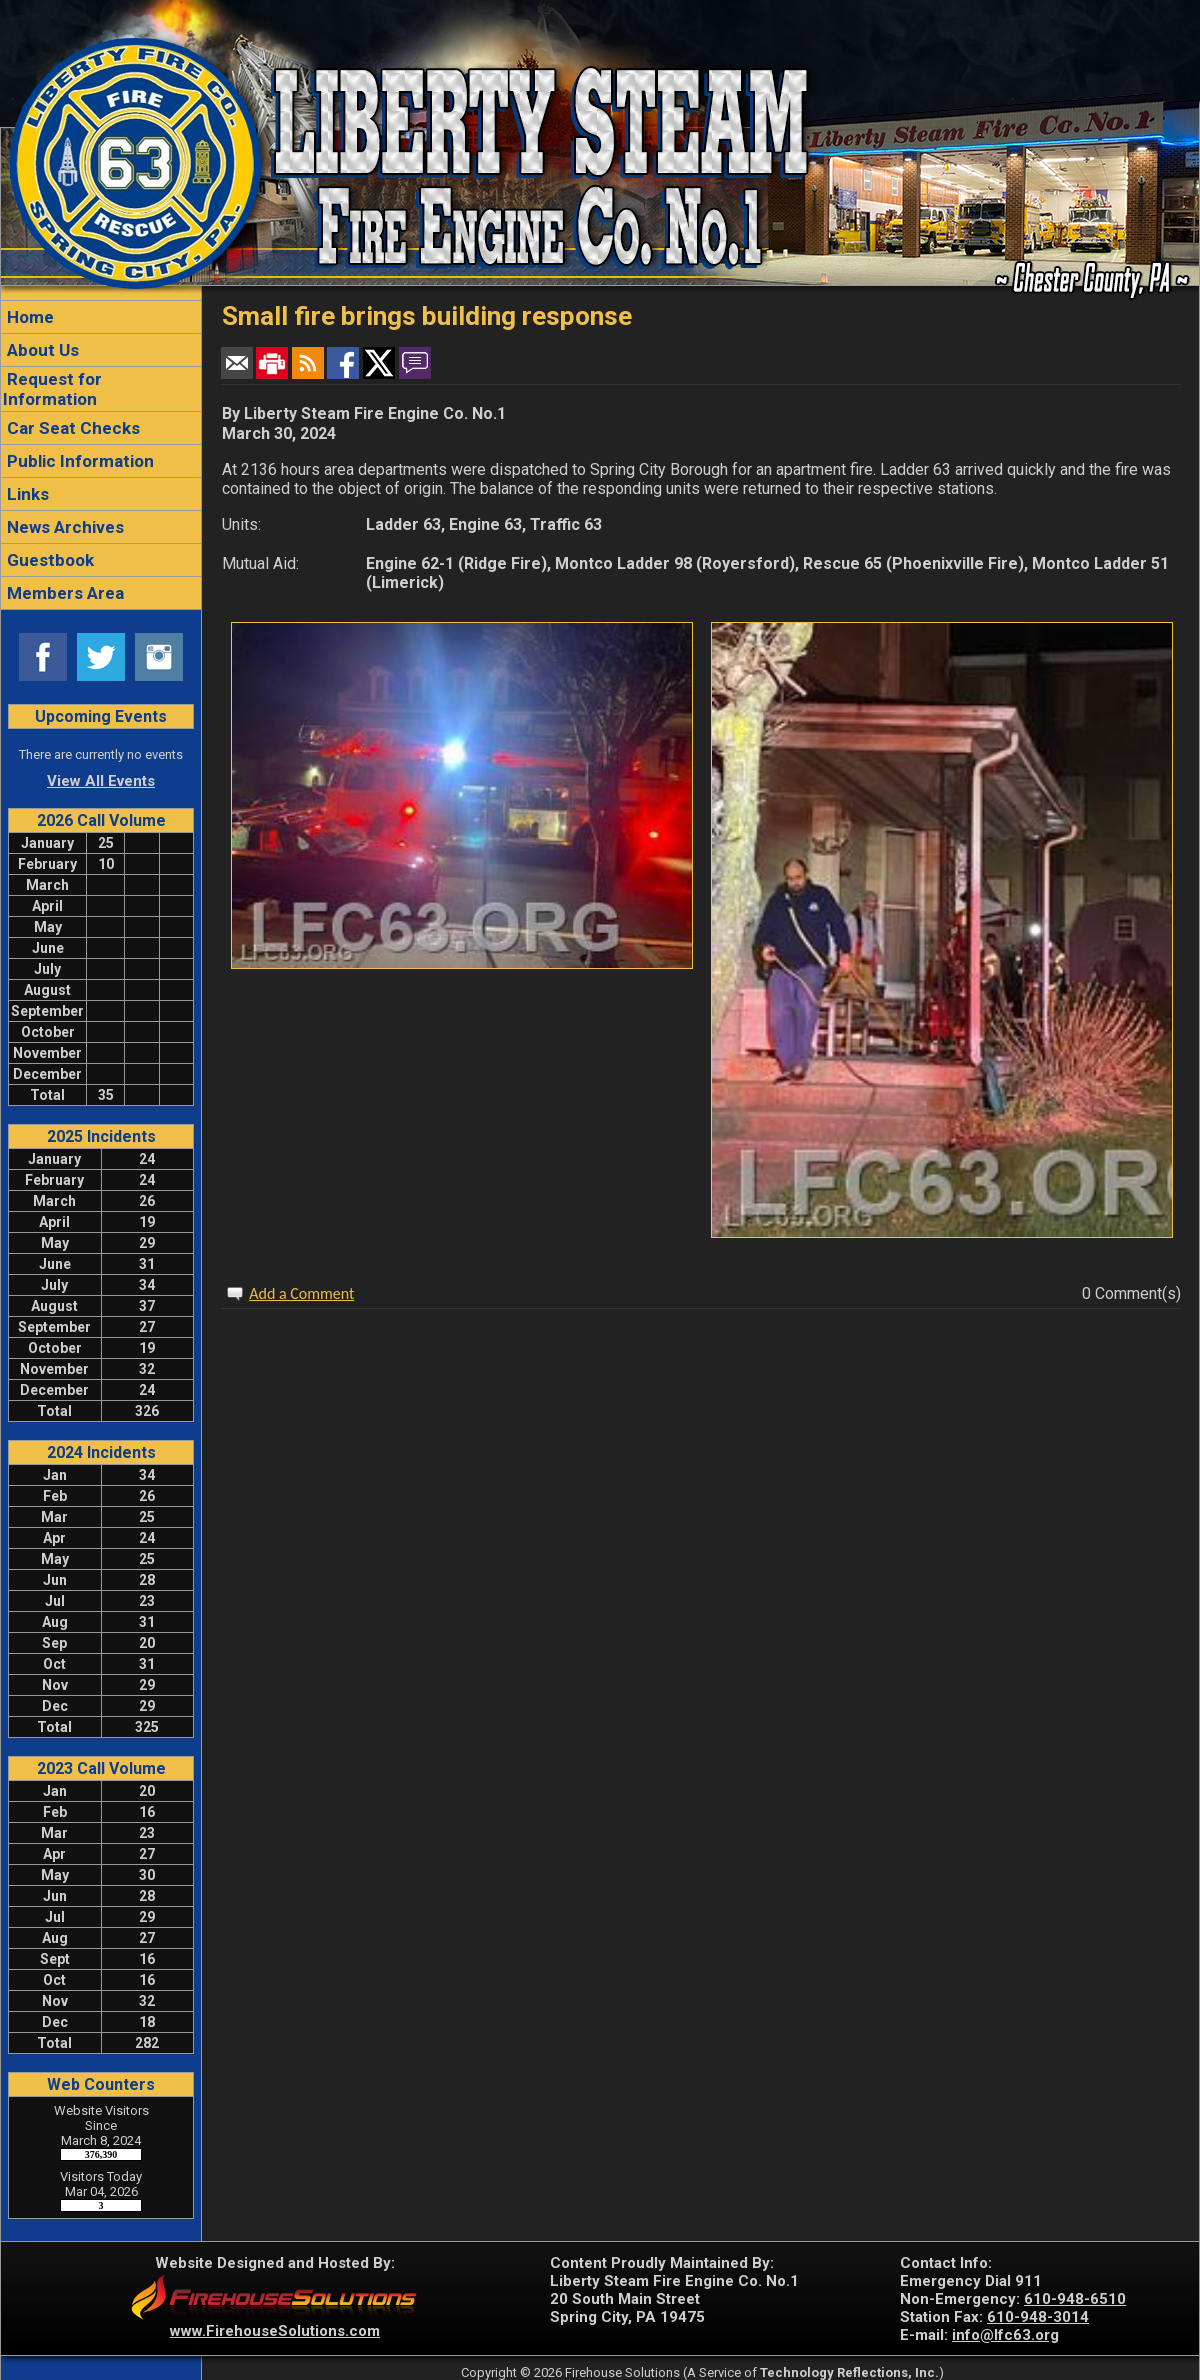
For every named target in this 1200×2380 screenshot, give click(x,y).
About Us (41, 350)
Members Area (63, 593)
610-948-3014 (1038, 2317)
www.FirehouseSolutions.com (275, 2331)
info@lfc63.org (1005, 2335)
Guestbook (48, 560)
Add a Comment (301, 1293)
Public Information (78, 461)
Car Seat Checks (71, 428)
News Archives (63, 527)
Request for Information (52, 389)
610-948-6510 (1075, 2299)
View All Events (101, 781)
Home (28, 317)
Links (26, 494)
